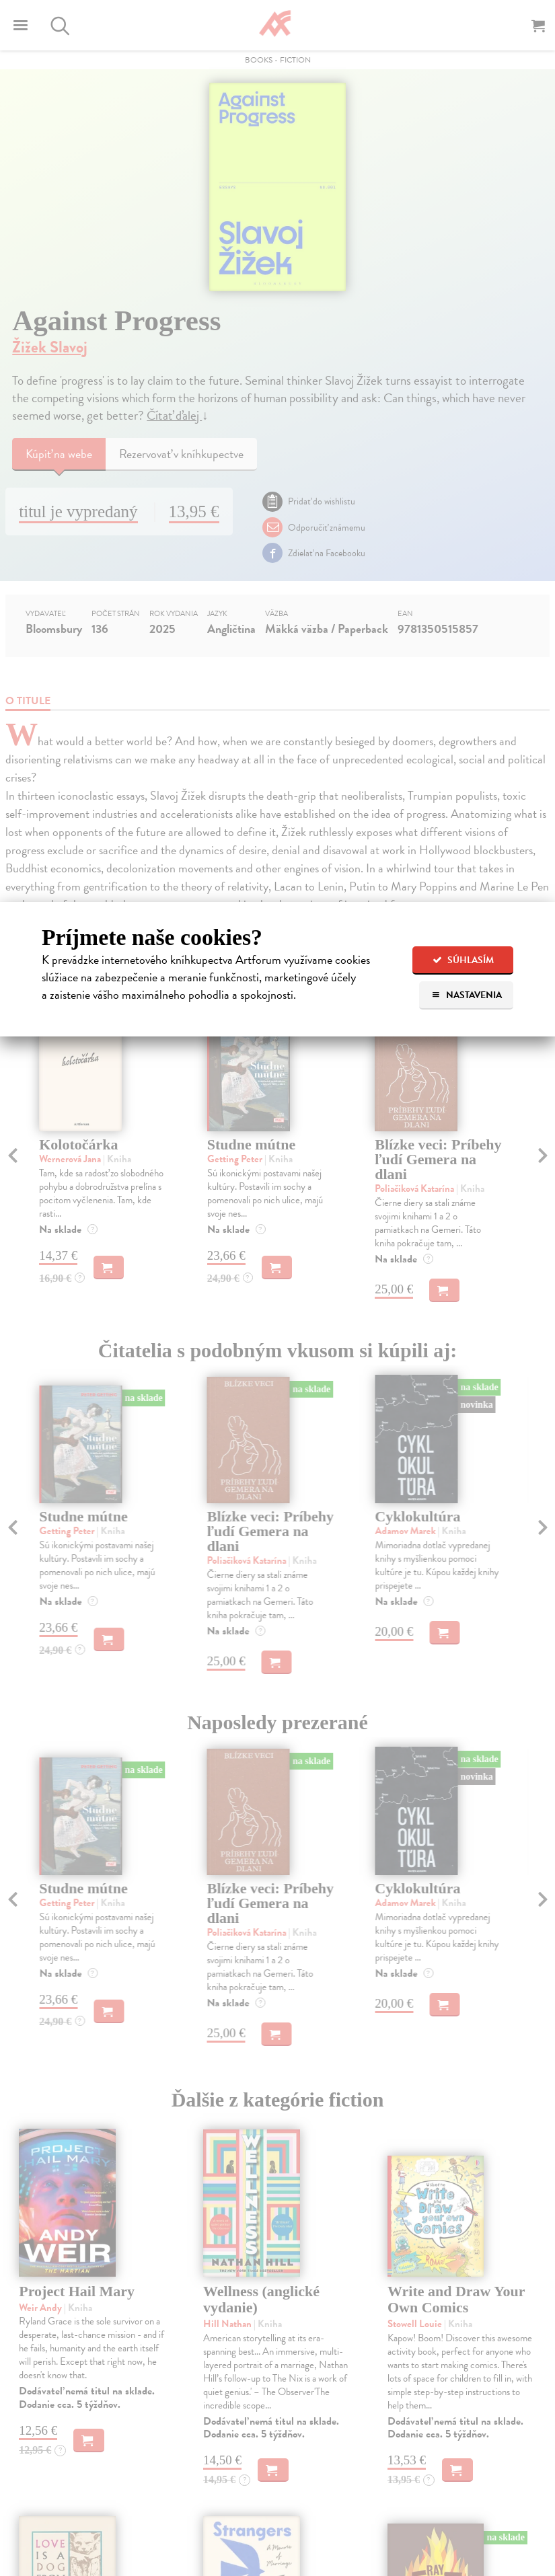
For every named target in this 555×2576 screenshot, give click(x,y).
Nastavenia (466, 995)
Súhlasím (463, 960)
